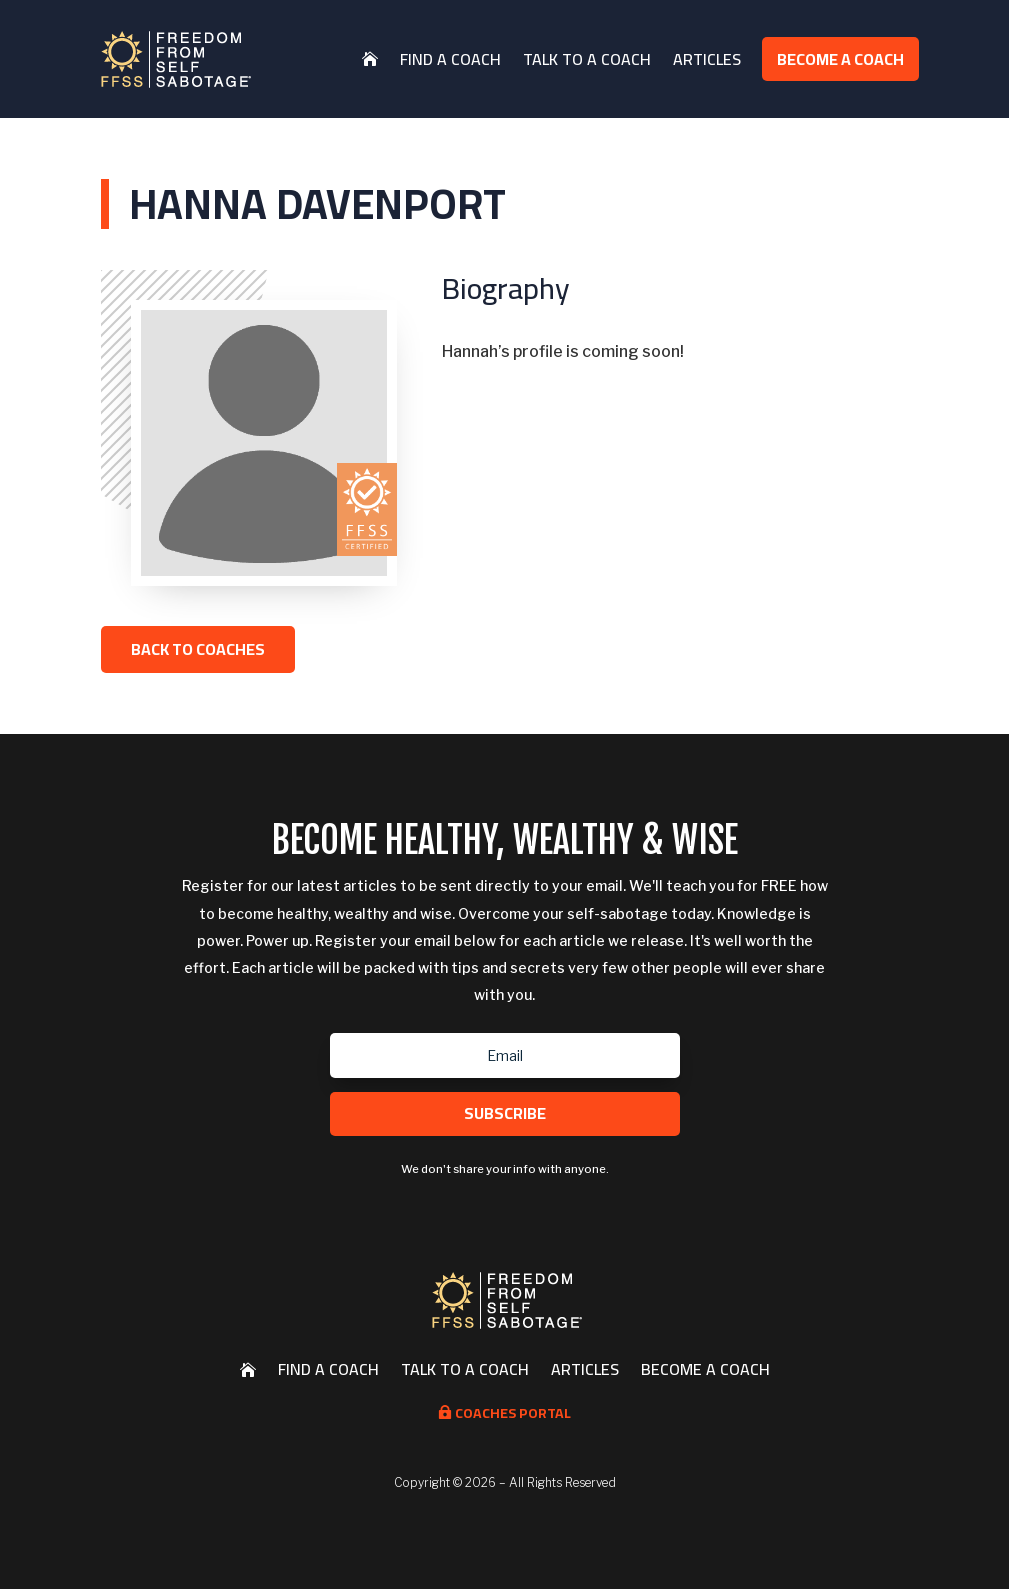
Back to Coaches (198, 649)
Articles (707, 59)
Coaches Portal (504, 1413)
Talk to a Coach (587, 59)
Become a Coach (840, 59)
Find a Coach (450, 59)
